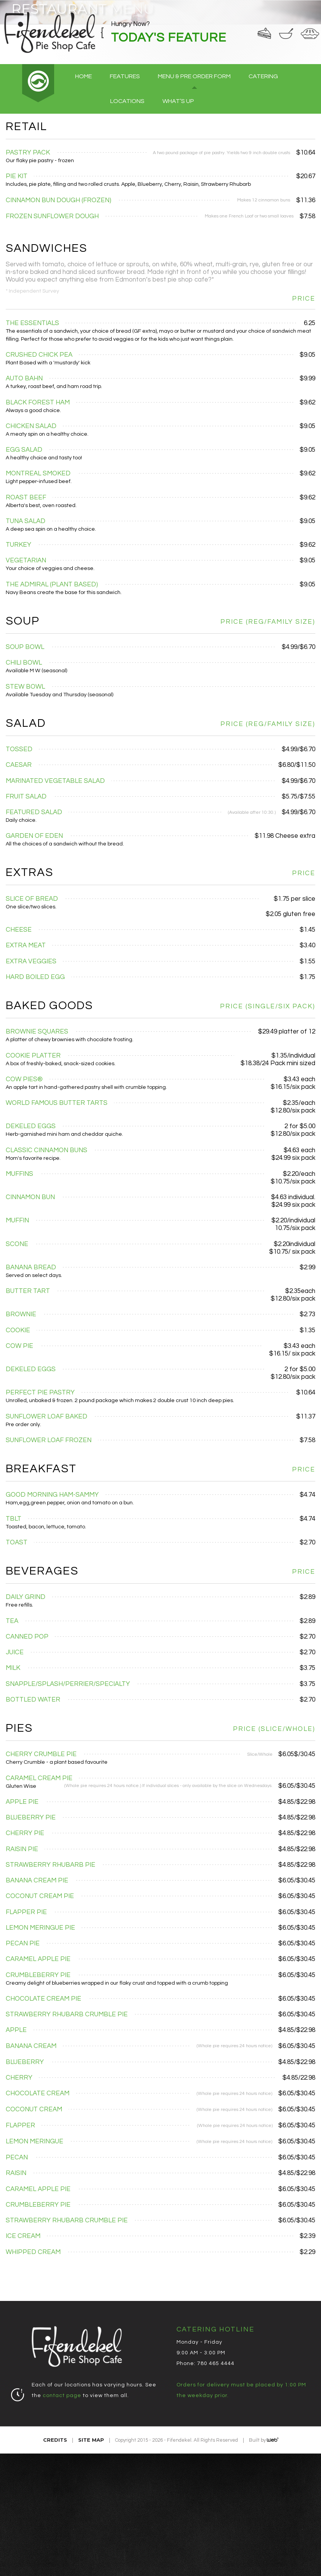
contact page (62, 2395)
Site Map (91, 2440)
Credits (55, 2440)
